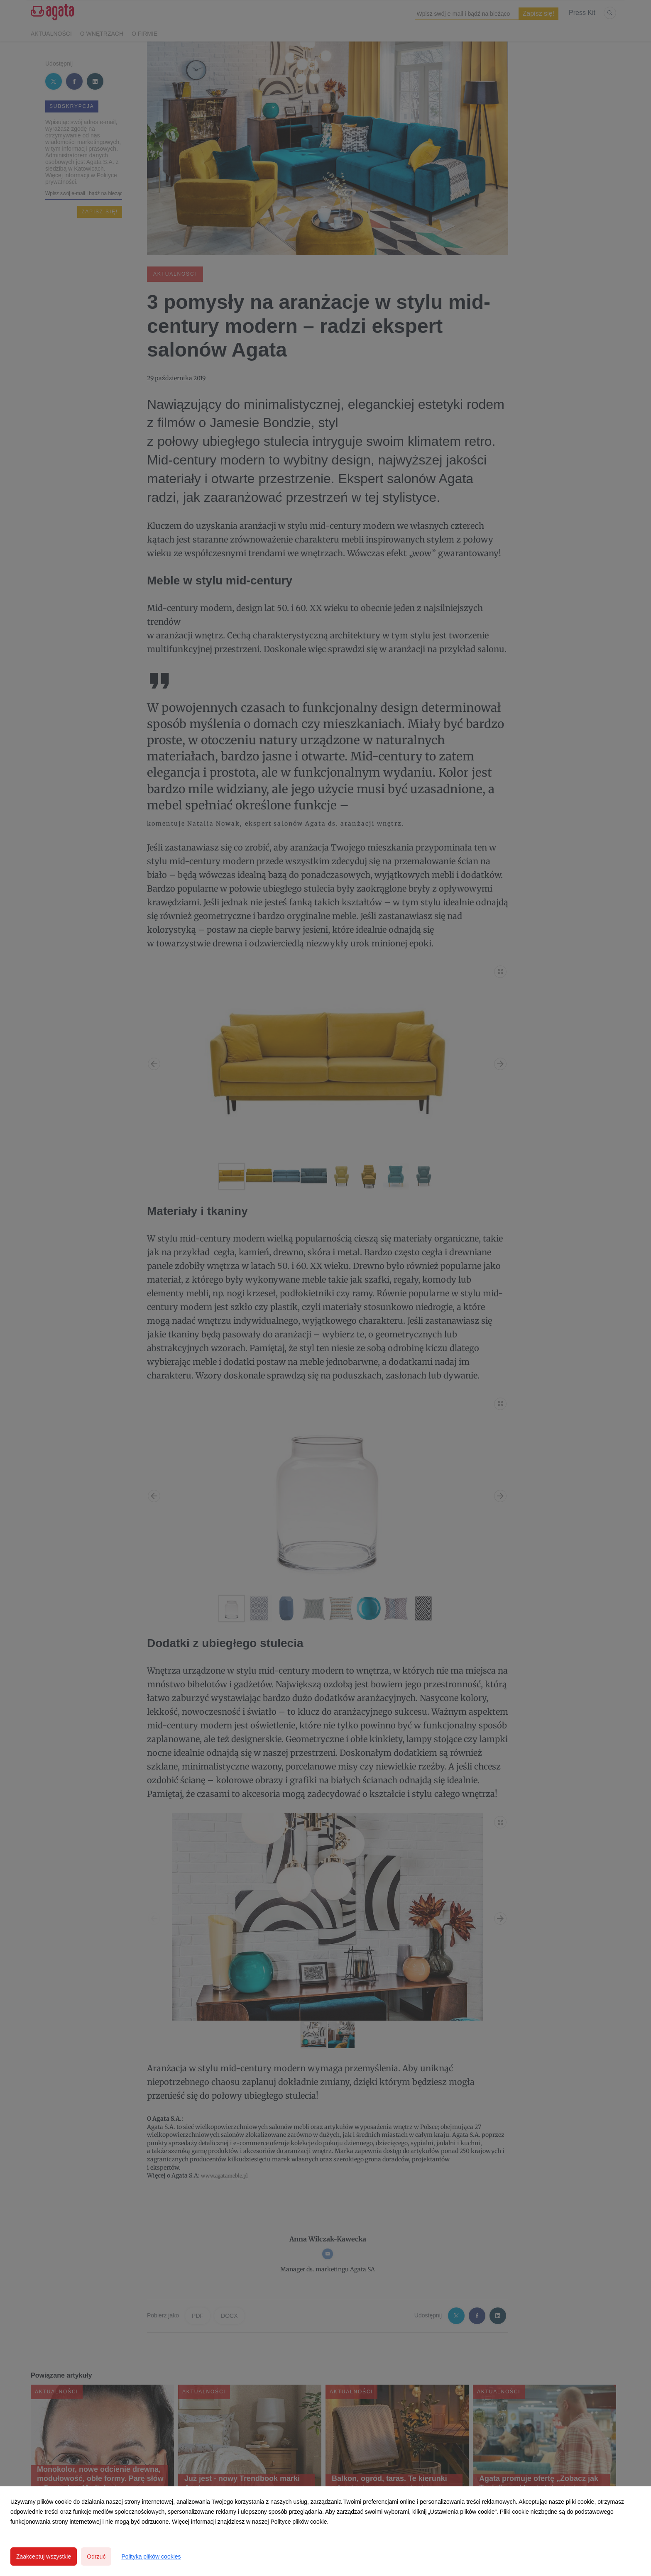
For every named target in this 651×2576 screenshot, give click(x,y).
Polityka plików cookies (151, 2556)
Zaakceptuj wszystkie (43, 2556)
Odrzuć (96, 2556)
